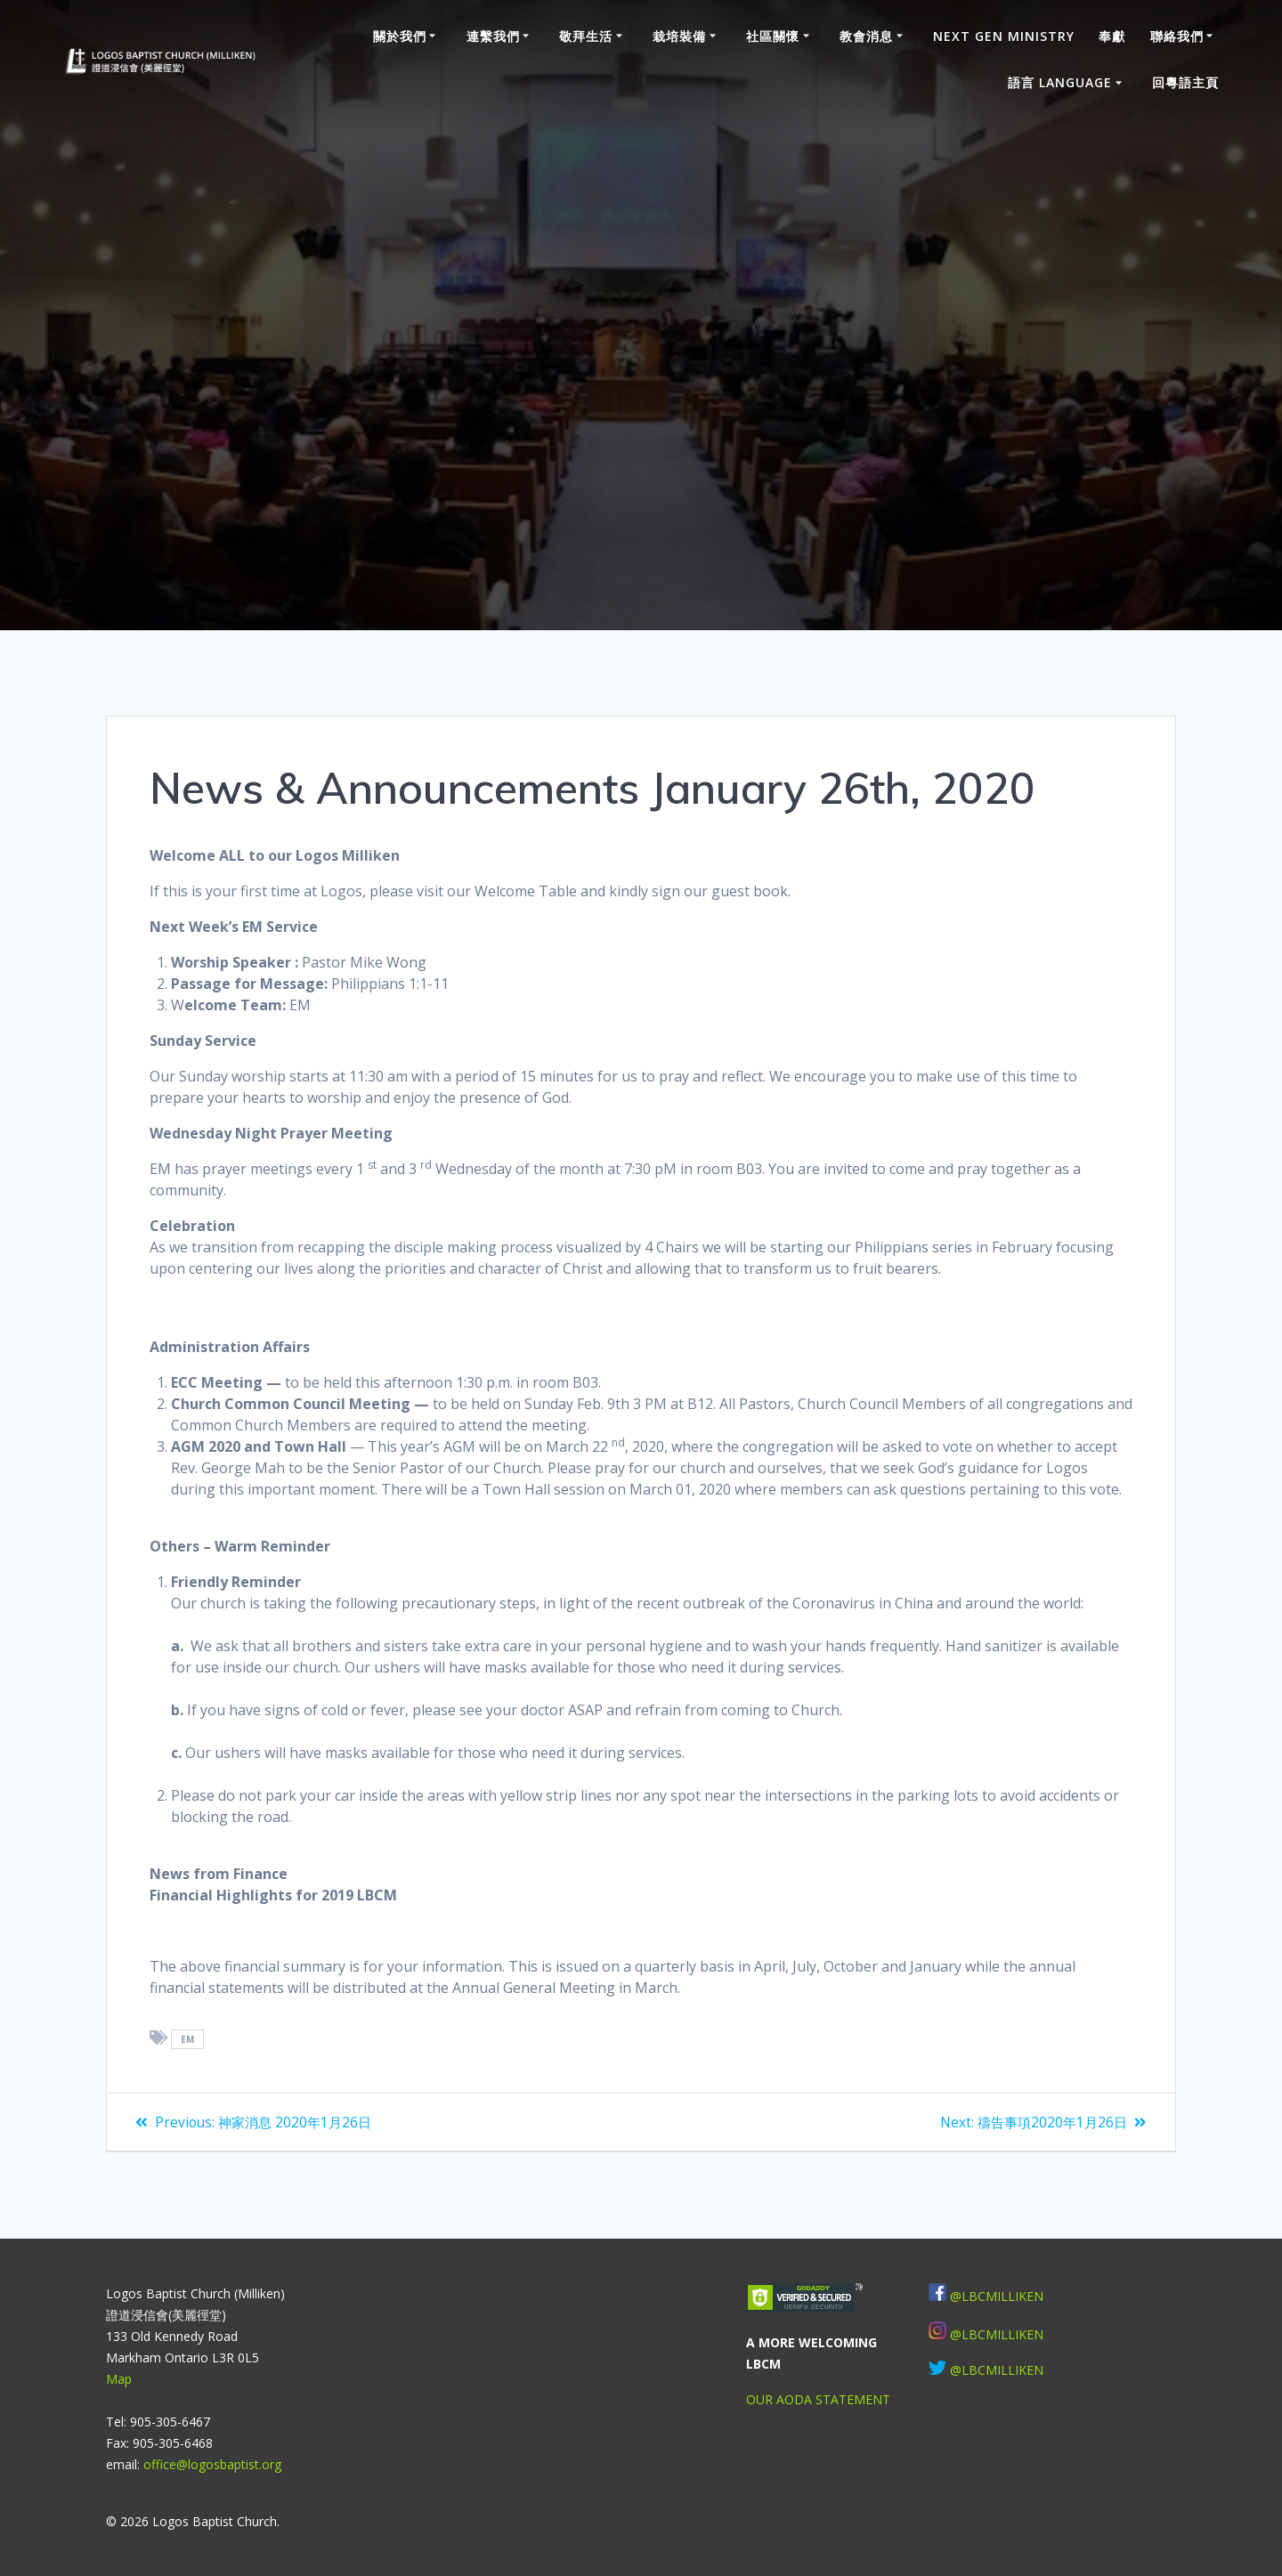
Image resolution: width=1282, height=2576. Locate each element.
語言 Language (1060, 82)
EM (188, 2039)
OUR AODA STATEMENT (818, 2399)
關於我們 (399, 36)
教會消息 (866, 36)
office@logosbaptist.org (212, 2464)
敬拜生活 (586, 36)
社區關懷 (772, 36)
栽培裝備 (679, 36)
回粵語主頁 (1185, 82)
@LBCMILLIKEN (996, 2296)
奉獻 (1112, 36)
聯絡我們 (1177, 36)
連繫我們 (493, 36)
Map (119, 2378)
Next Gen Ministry (1004, 36)
